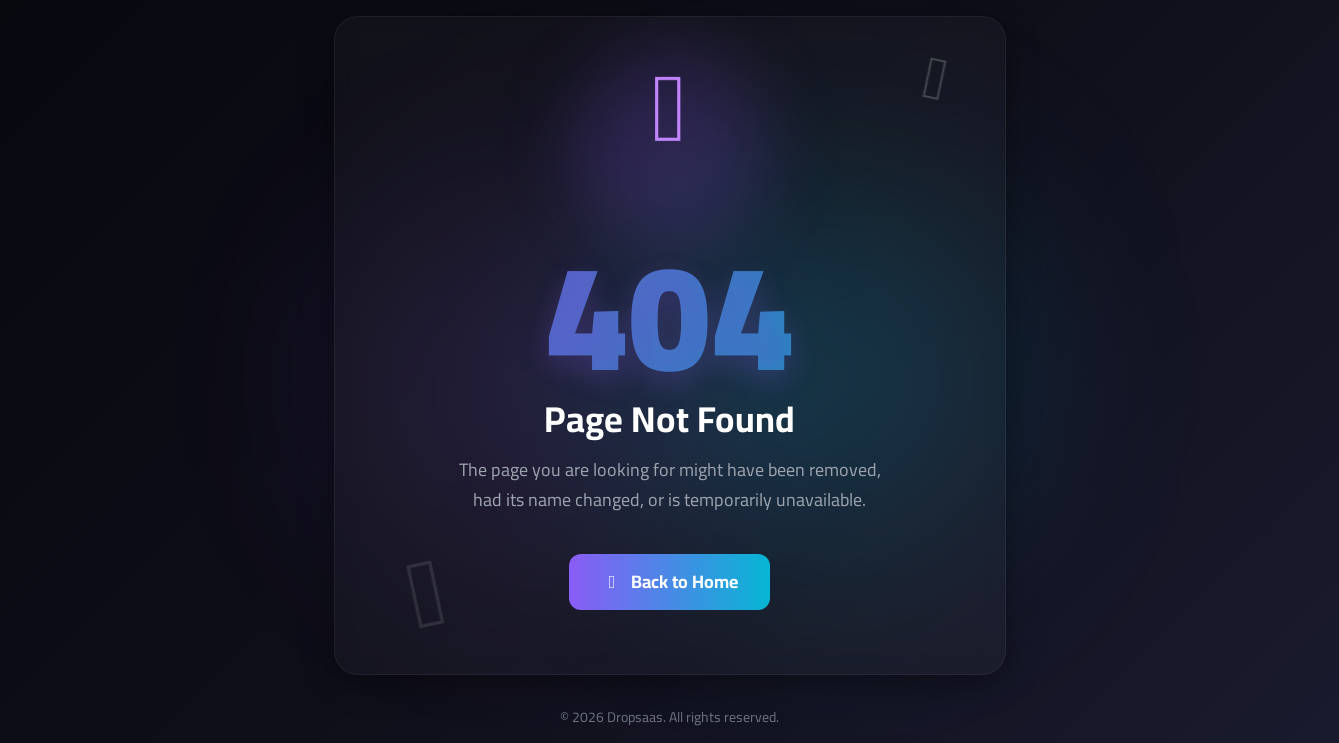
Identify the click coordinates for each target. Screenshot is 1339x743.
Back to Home (670, 581)
